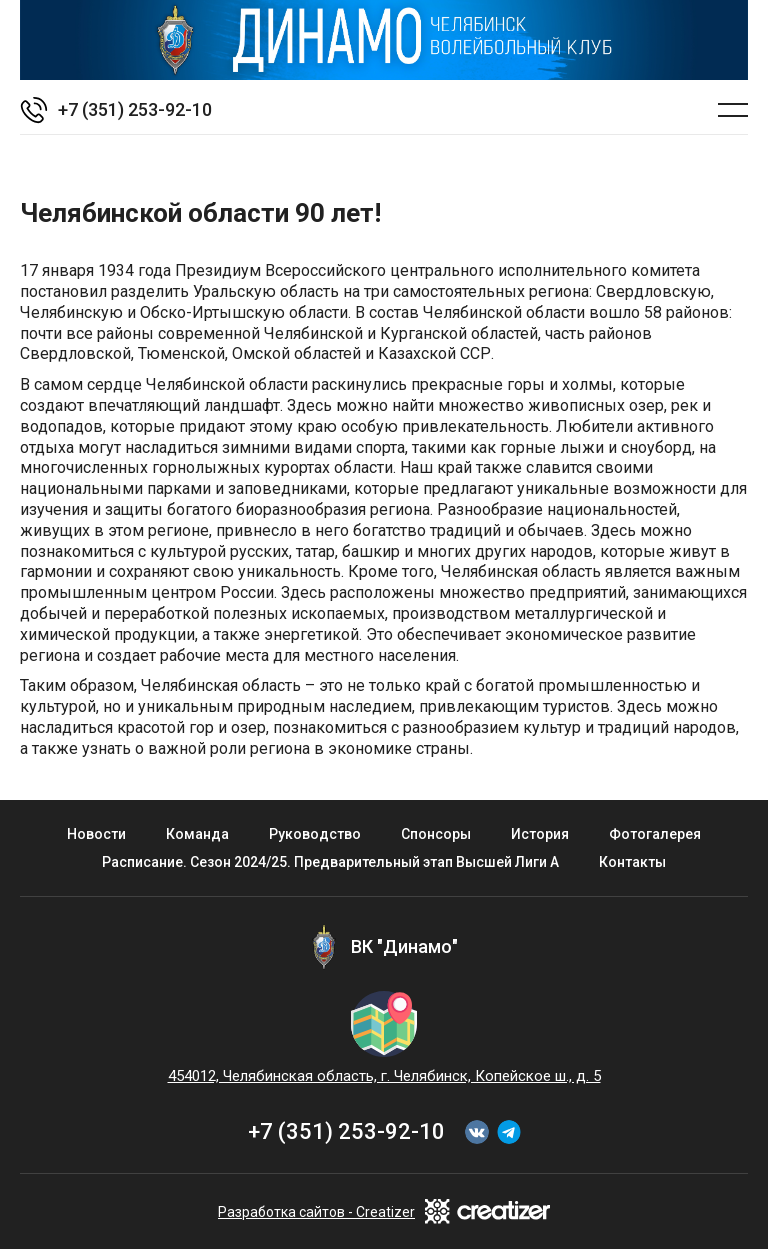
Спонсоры (436, 834)
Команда (197, 834)
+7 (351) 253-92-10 (346, 1131)
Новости (96, 834)
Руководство (315, 834)
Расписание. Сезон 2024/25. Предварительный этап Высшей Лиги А (330, 862)
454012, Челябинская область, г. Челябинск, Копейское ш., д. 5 (384, 1076)
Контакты (632, 862)
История (540, 834)
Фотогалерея (655, 834)
